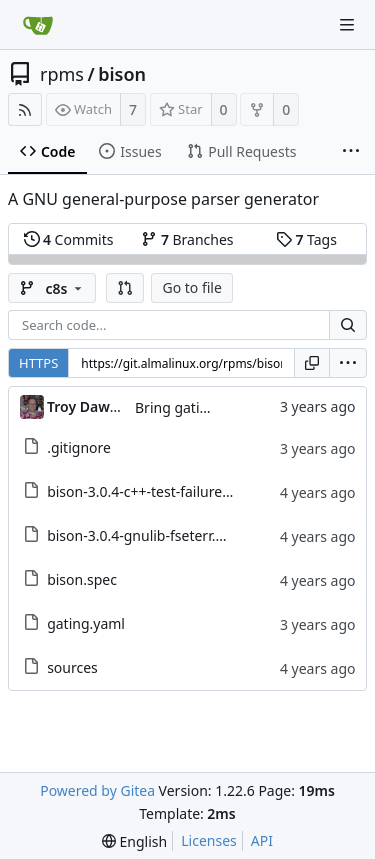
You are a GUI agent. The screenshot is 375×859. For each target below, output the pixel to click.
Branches (187, 239)
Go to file (191, 287)
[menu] (348, 363)
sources (72, 667)
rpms (62, 74)
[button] (125, 288)
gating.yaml (86, 623)
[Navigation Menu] (347, 25)
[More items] (351, 152)
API (262, 840)
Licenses (209, 840)
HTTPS (38, 363)
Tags (306, 239)
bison (122, 74)
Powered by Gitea (97, 790)
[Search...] (348, 325)
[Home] (38, 25)
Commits (69, 239)
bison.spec (82, 579)
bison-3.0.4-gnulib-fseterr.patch (149, 535)
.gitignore (79, 447)
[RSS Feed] (25, 109)
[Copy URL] (312, 363)
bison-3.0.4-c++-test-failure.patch (155, 491)
